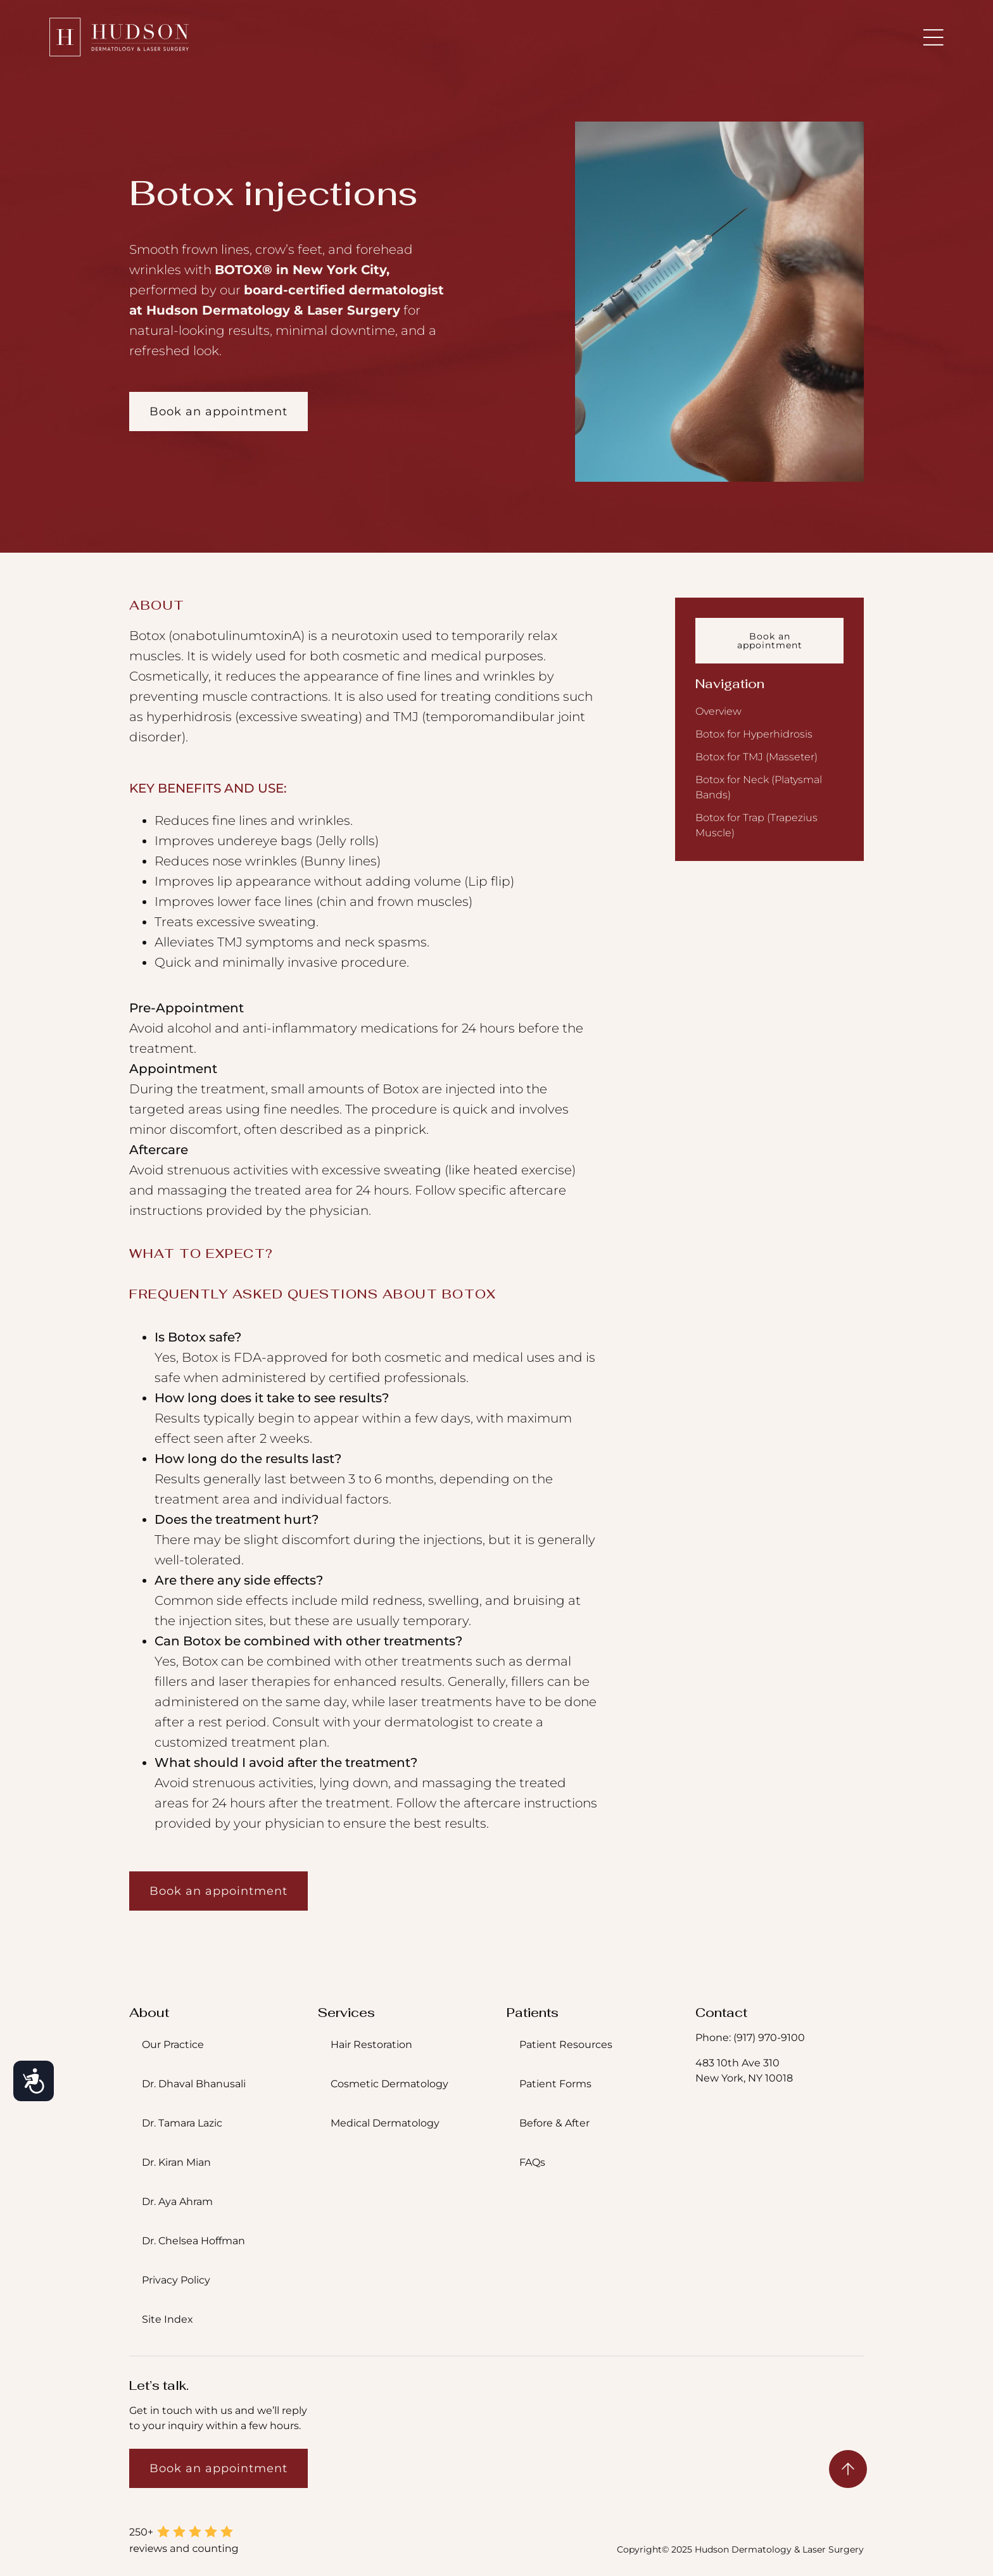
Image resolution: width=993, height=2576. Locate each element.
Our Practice (173, 2045)
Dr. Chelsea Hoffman (193, 2241)
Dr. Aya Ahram (177, 2202)
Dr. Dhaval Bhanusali (194, 2084)
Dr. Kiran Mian (176, 2162)
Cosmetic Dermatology (389, 2084)
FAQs (532, 2162)
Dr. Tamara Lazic (182, 2123)
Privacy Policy (176, 2280)
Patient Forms (555, 2084)
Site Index (167, 2319)
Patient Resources (565, 2045)
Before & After (554, 2123)
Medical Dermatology (385, 2123)
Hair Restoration (371, 2045)
